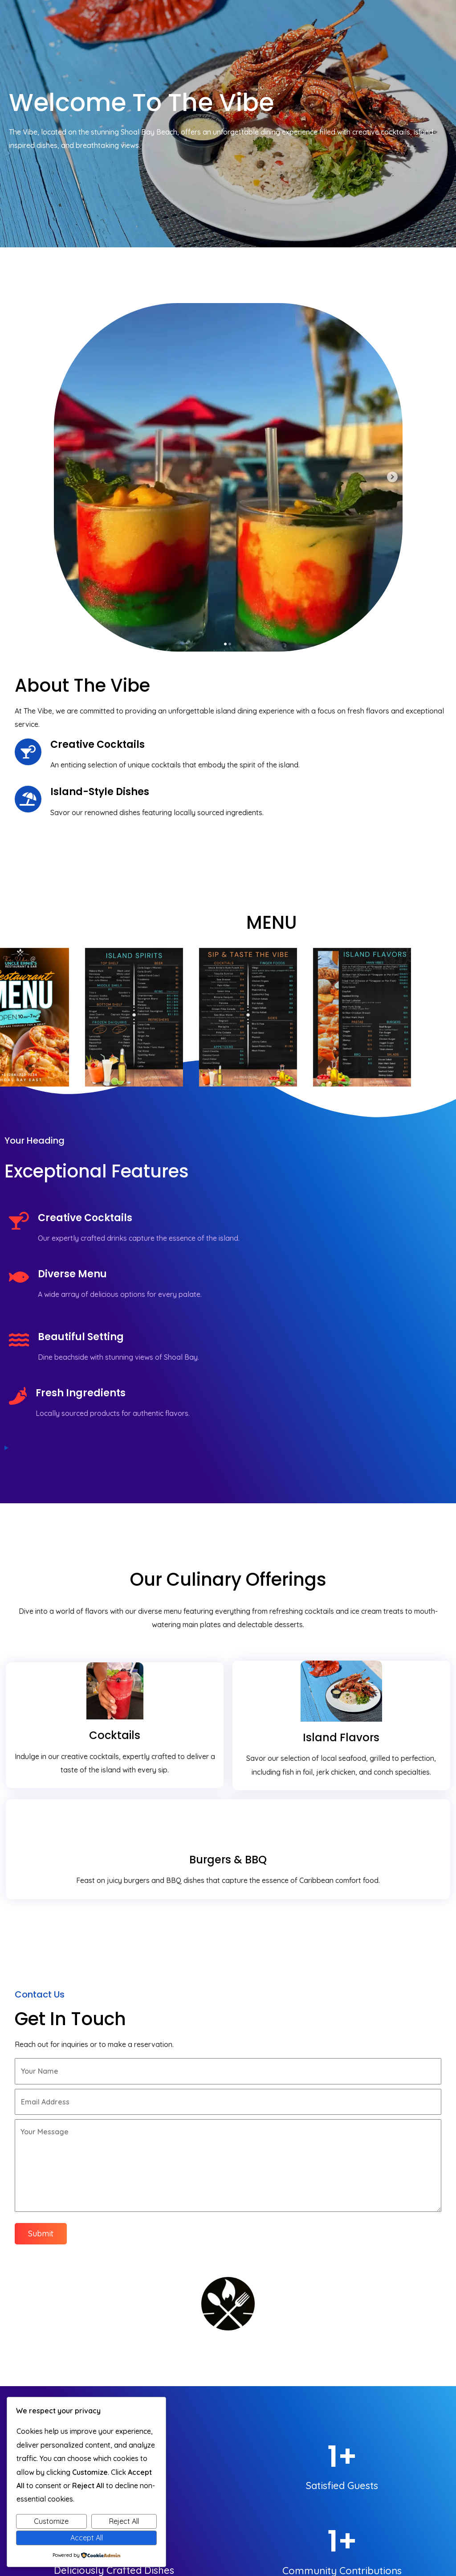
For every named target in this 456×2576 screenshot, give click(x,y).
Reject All (124, 2521)
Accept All (86, 2537)
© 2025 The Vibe (418, 2518)
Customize (51, 2521)
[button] (316, 2246)
